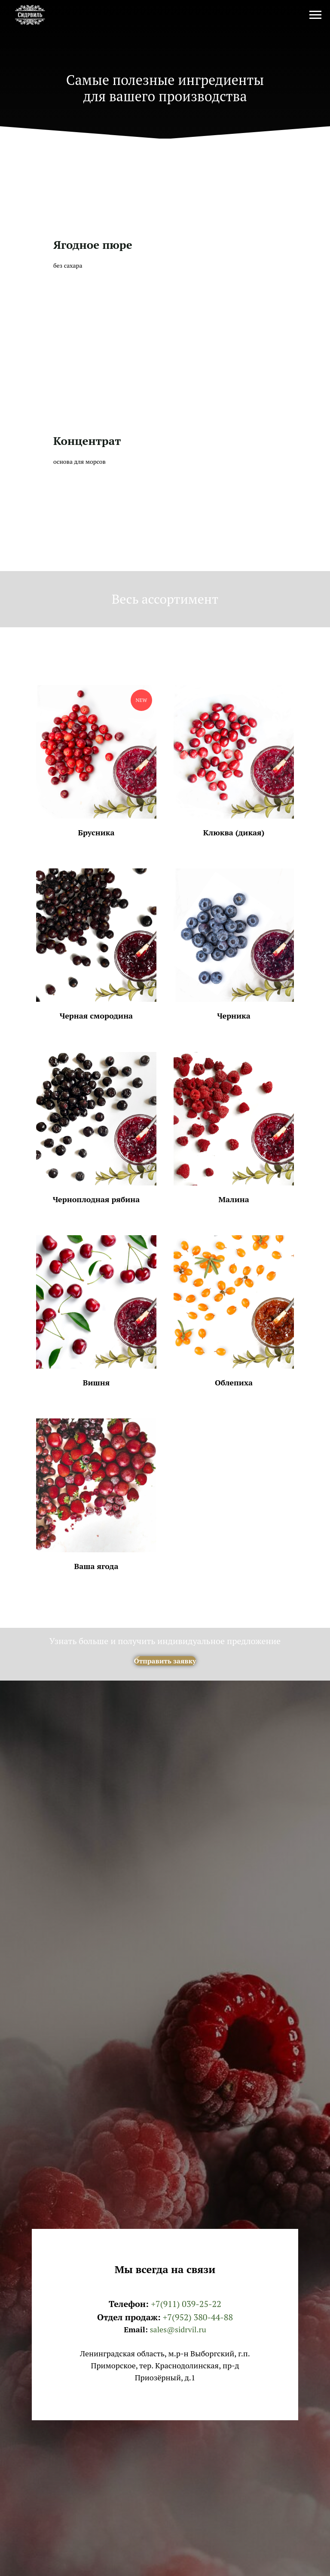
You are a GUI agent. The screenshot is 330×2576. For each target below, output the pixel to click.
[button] (96, 761)
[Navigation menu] (315, 15)
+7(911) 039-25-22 (186, 2304)
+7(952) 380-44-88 (198, 2317)
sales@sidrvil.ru (178, 2329)
